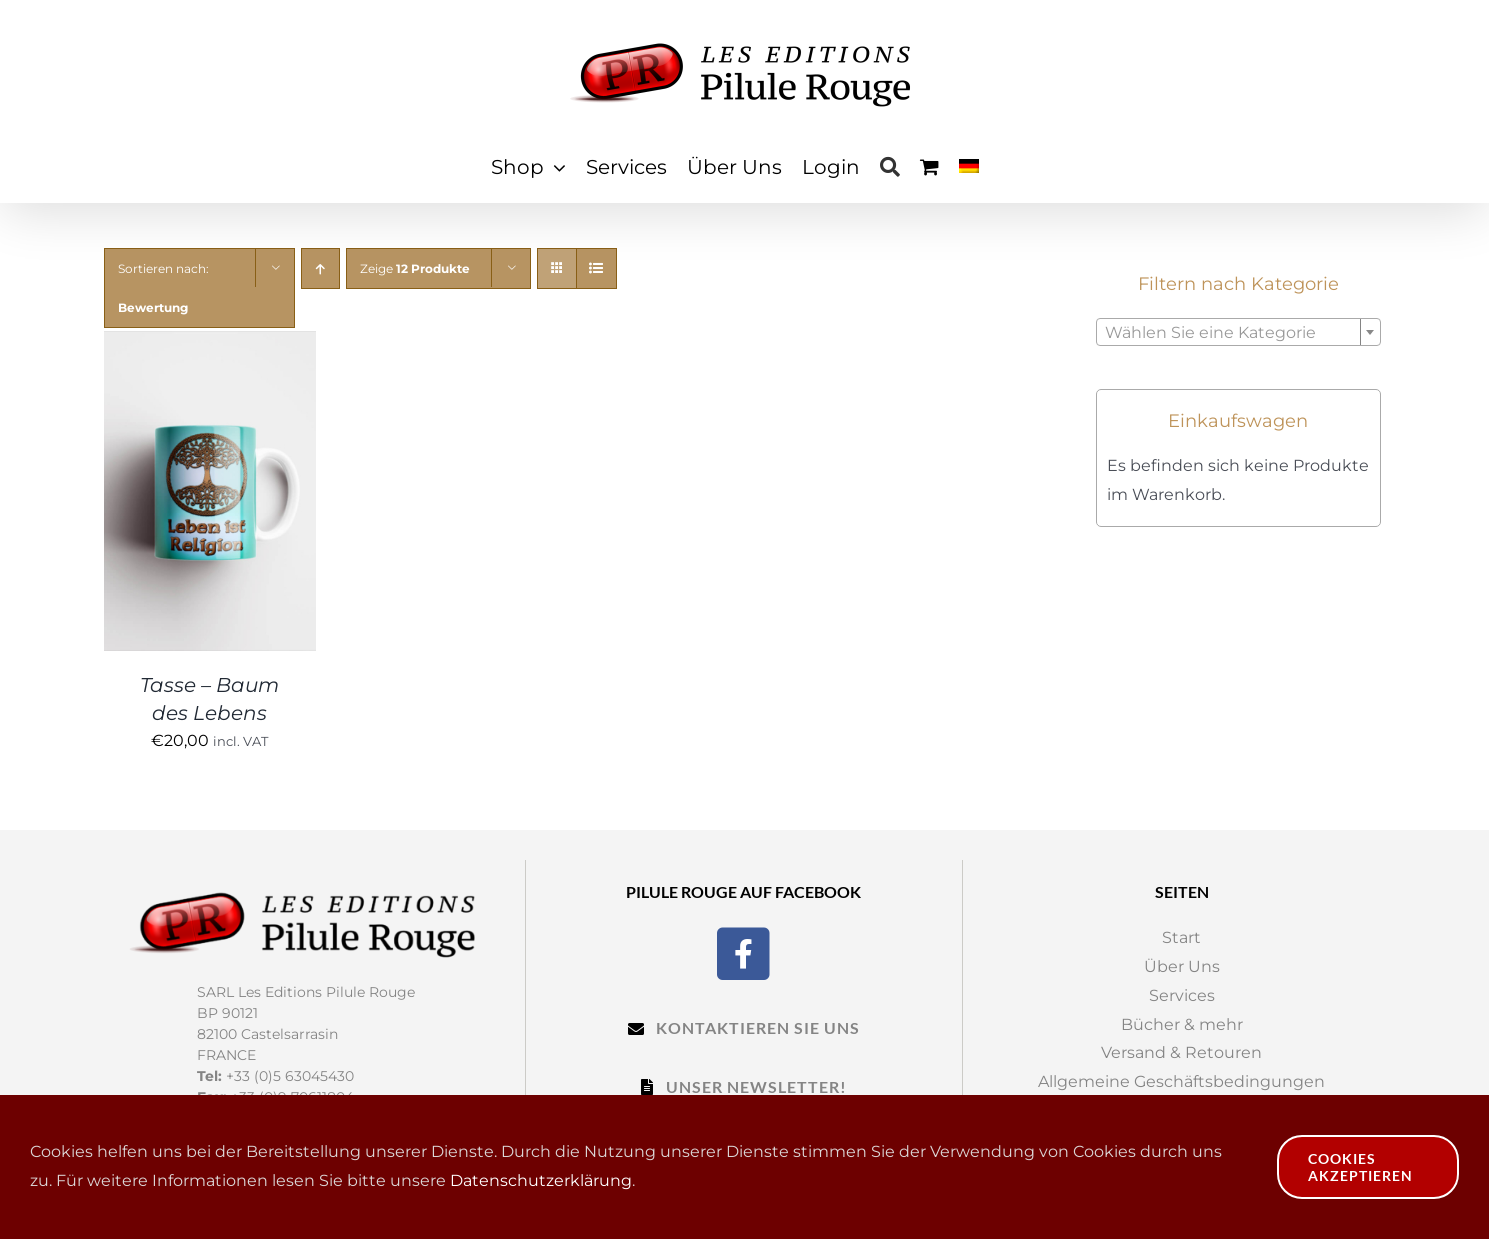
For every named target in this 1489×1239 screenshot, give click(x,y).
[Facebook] (743, 951)
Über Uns (1182, 966)
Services (1182, 995)
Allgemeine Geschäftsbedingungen (1181, 1081)
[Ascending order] (320, 268)
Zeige (415, 268)
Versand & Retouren (1181, 1052)
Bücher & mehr (1182, 1024)
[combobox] (1238, 332)
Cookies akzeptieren (1360, 1167)
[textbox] (1238, 333)
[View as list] (596, 268)
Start (1181, 937)
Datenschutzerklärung (541, 1180)
